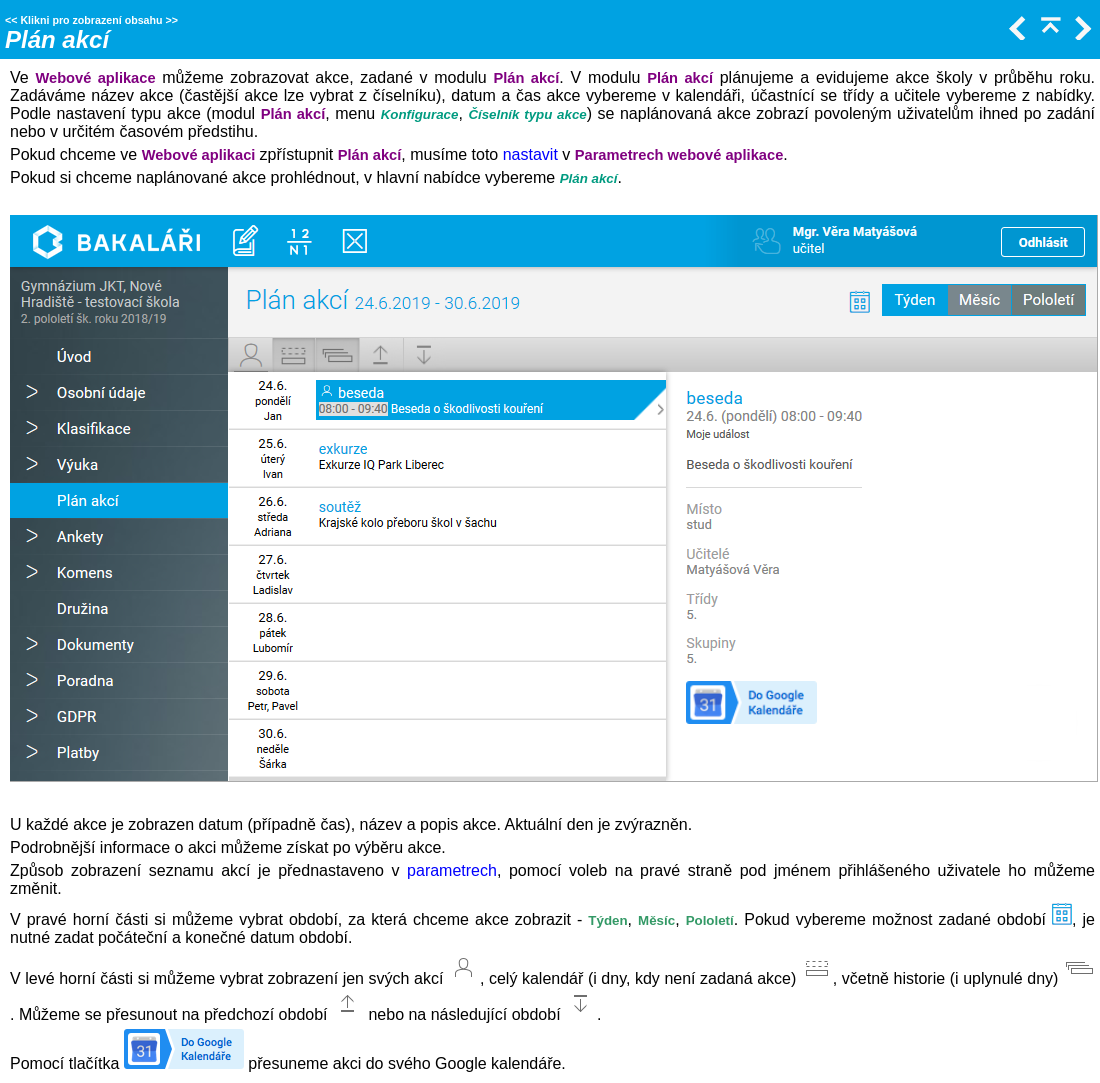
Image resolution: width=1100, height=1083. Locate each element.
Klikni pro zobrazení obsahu (91, 20)
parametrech (452, 870)
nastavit (530, 154)
